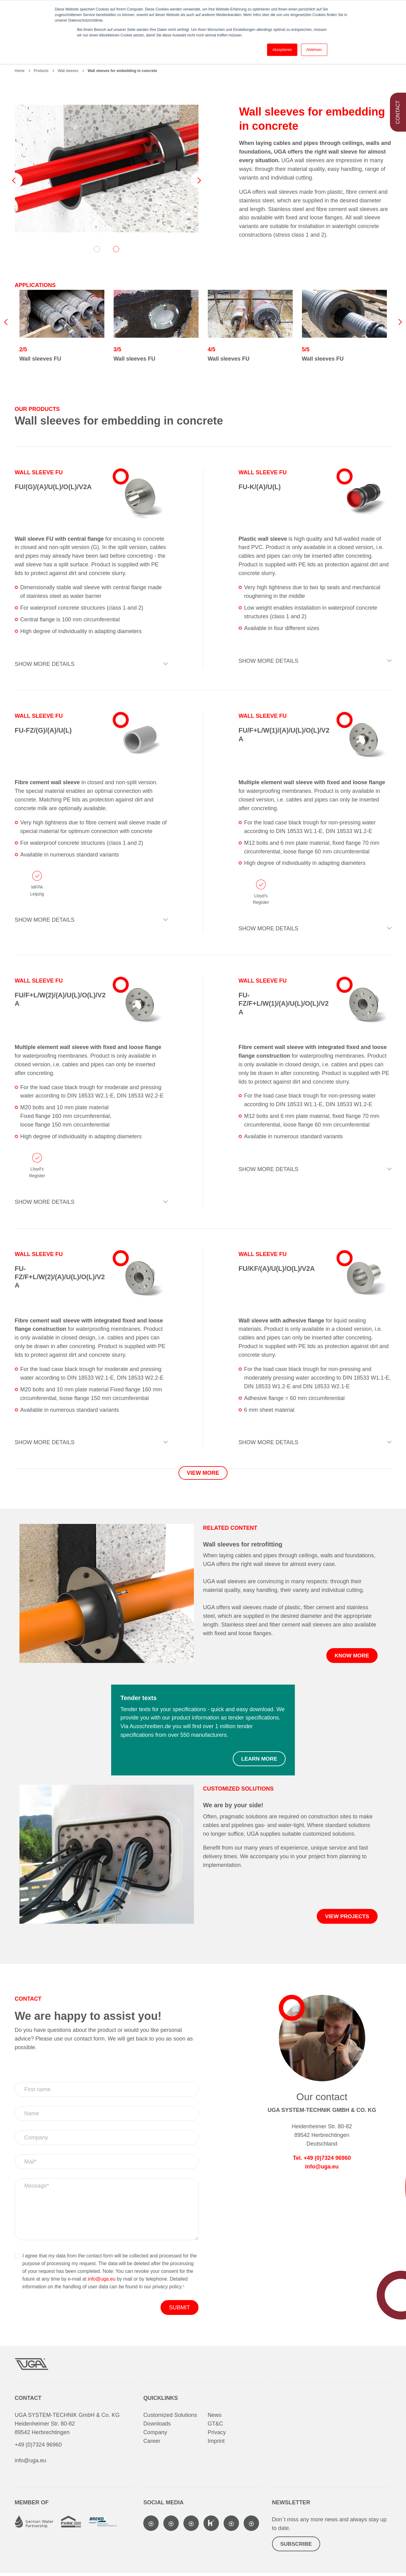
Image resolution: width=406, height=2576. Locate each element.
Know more (351, 1655)
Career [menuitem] (151, 2442)
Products (41, 71)
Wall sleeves (68, 71)
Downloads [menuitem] (157, 2425)
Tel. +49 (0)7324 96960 (322, 2159)
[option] (107, 168)
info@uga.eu (101, 2280)
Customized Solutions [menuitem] (170, 2416)
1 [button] (97, 249)
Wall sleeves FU (40, 359)
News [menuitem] (214, 2416)
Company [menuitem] (155, 2433)
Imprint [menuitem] (215, 2442)
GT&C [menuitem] (215, 2425)
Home (20, 71)
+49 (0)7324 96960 (38, 2446)
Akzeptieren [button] (282, 50)
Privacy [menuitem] (216, 2433)
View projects (346, 1918)
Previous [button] (15, 180)
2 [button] (116, 249)
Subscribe (296, 2547)
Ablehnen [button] (314, 50)
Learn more (258, 1760)
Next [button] (198, 180)
